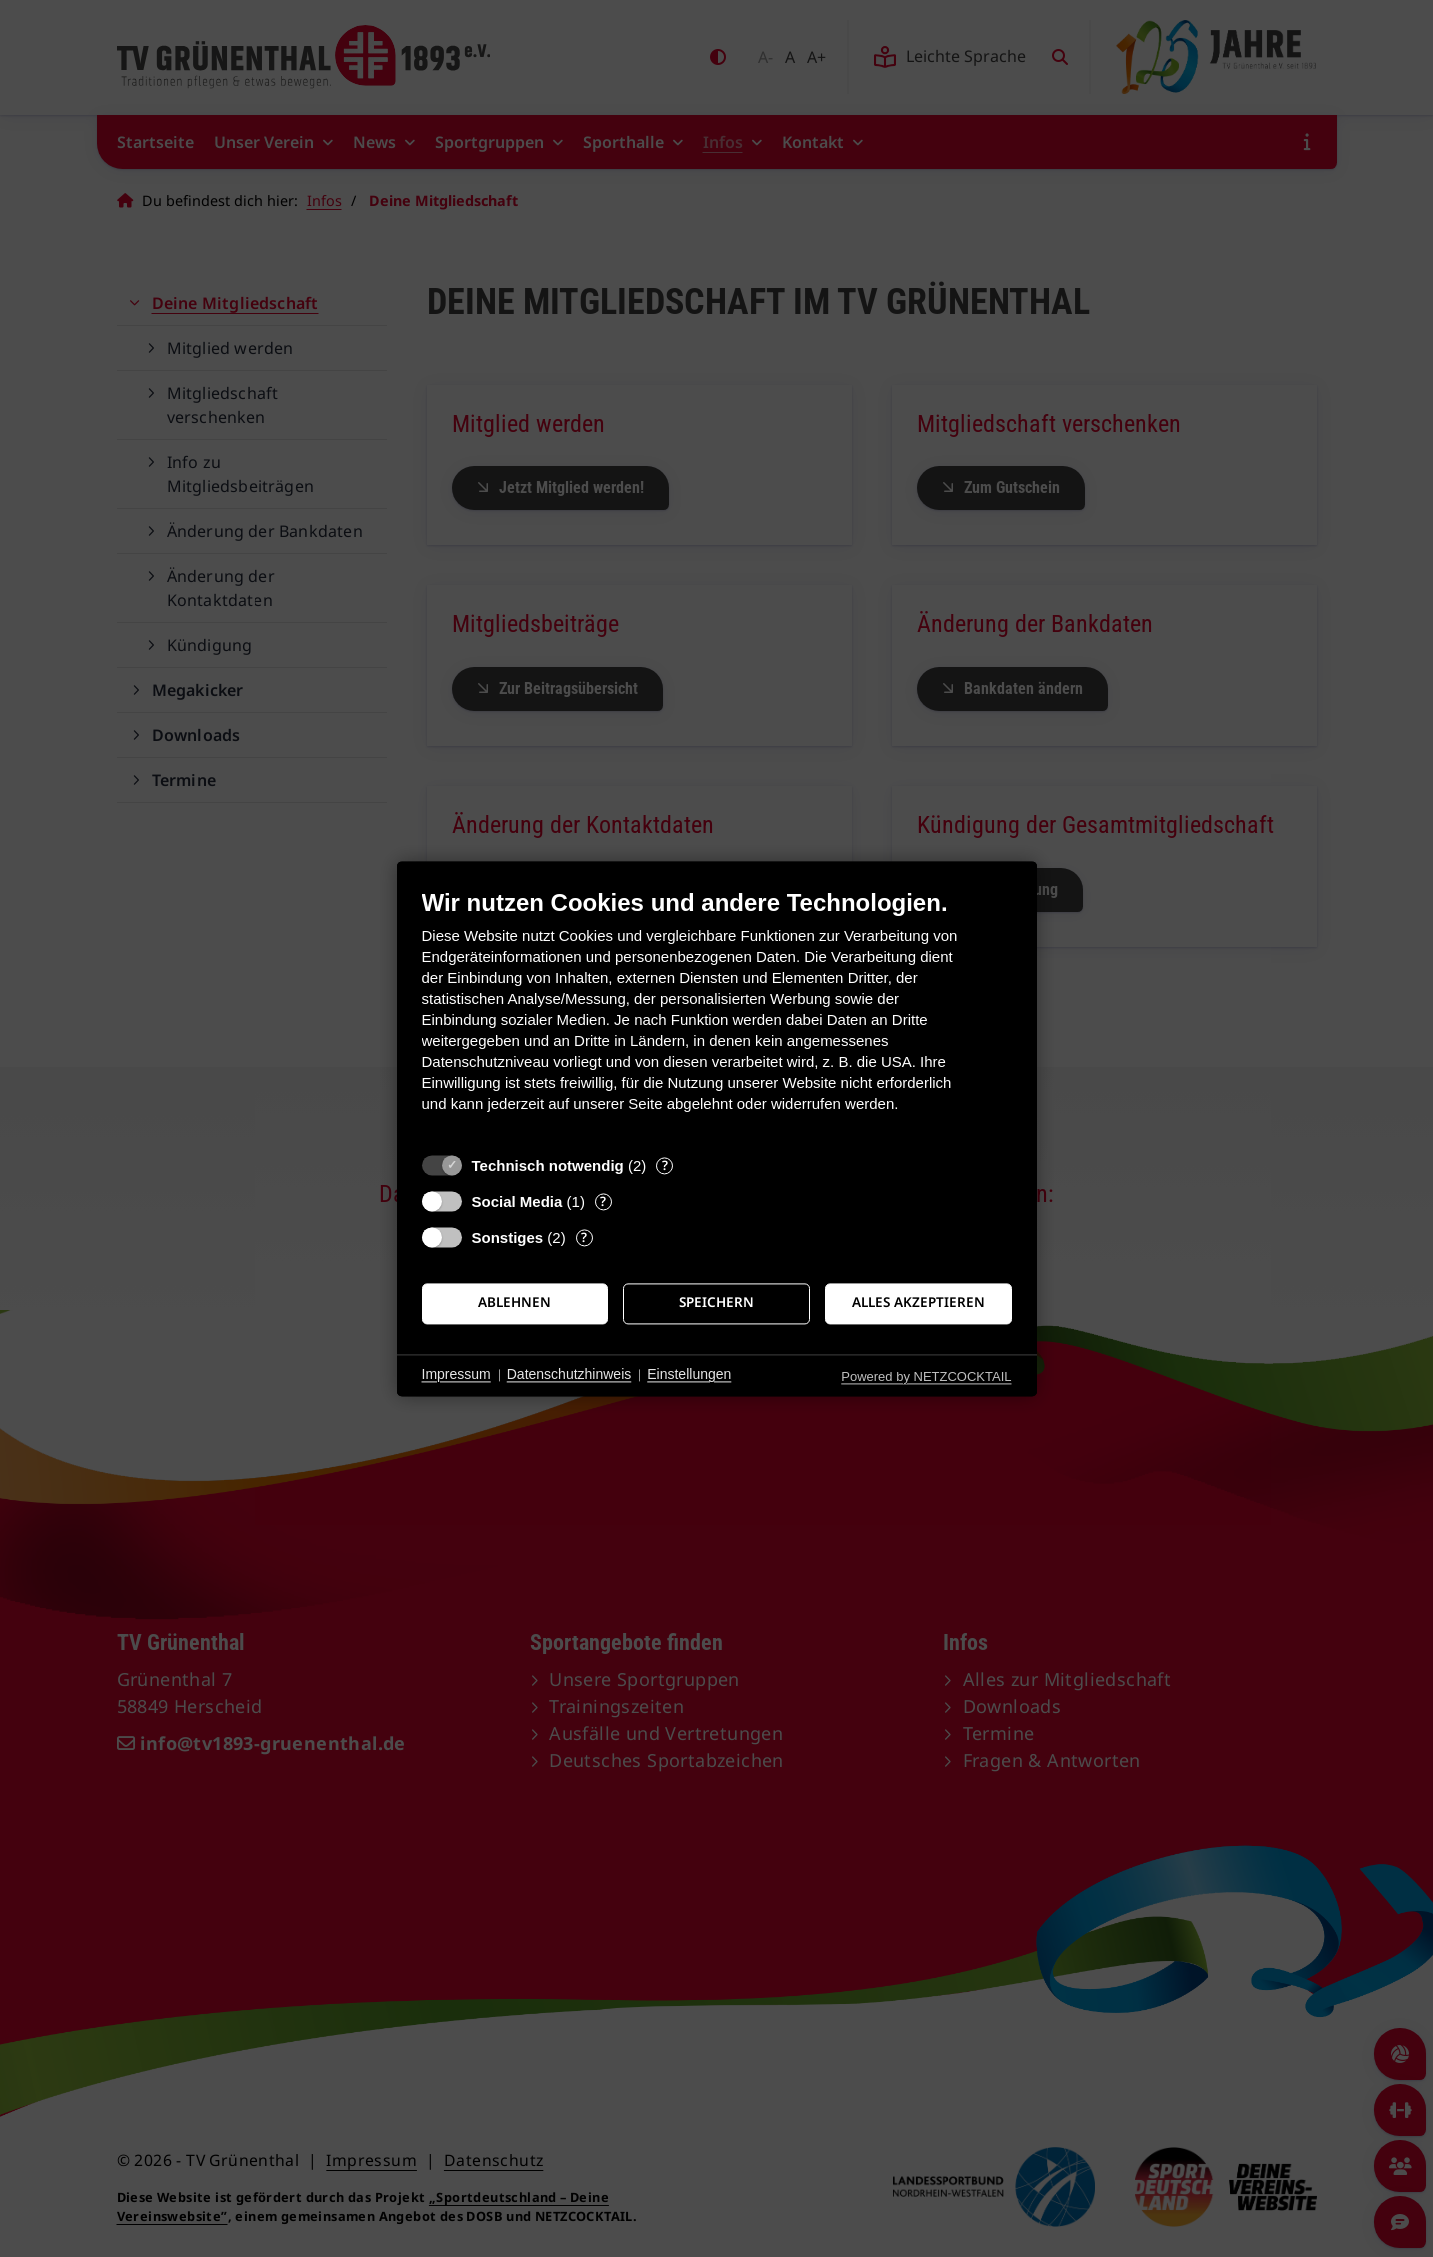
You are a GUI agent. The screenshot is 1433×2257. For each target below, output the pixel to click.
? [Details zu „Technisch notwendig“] (665, 1165)
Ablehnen (514, 1303)
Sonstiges (508, 1237)
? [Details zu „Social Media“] (603, 1201)
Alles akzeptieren (918, 1303)
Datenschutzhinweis (569, 1375)
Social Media (517, 1201)
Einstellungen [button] (689, 1375)
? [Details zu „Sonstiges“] (584, 1237)
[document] (717, 1015)
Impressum (456, 1375)
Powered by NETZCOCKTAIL (926, 1376)
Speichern (716, 1303)
